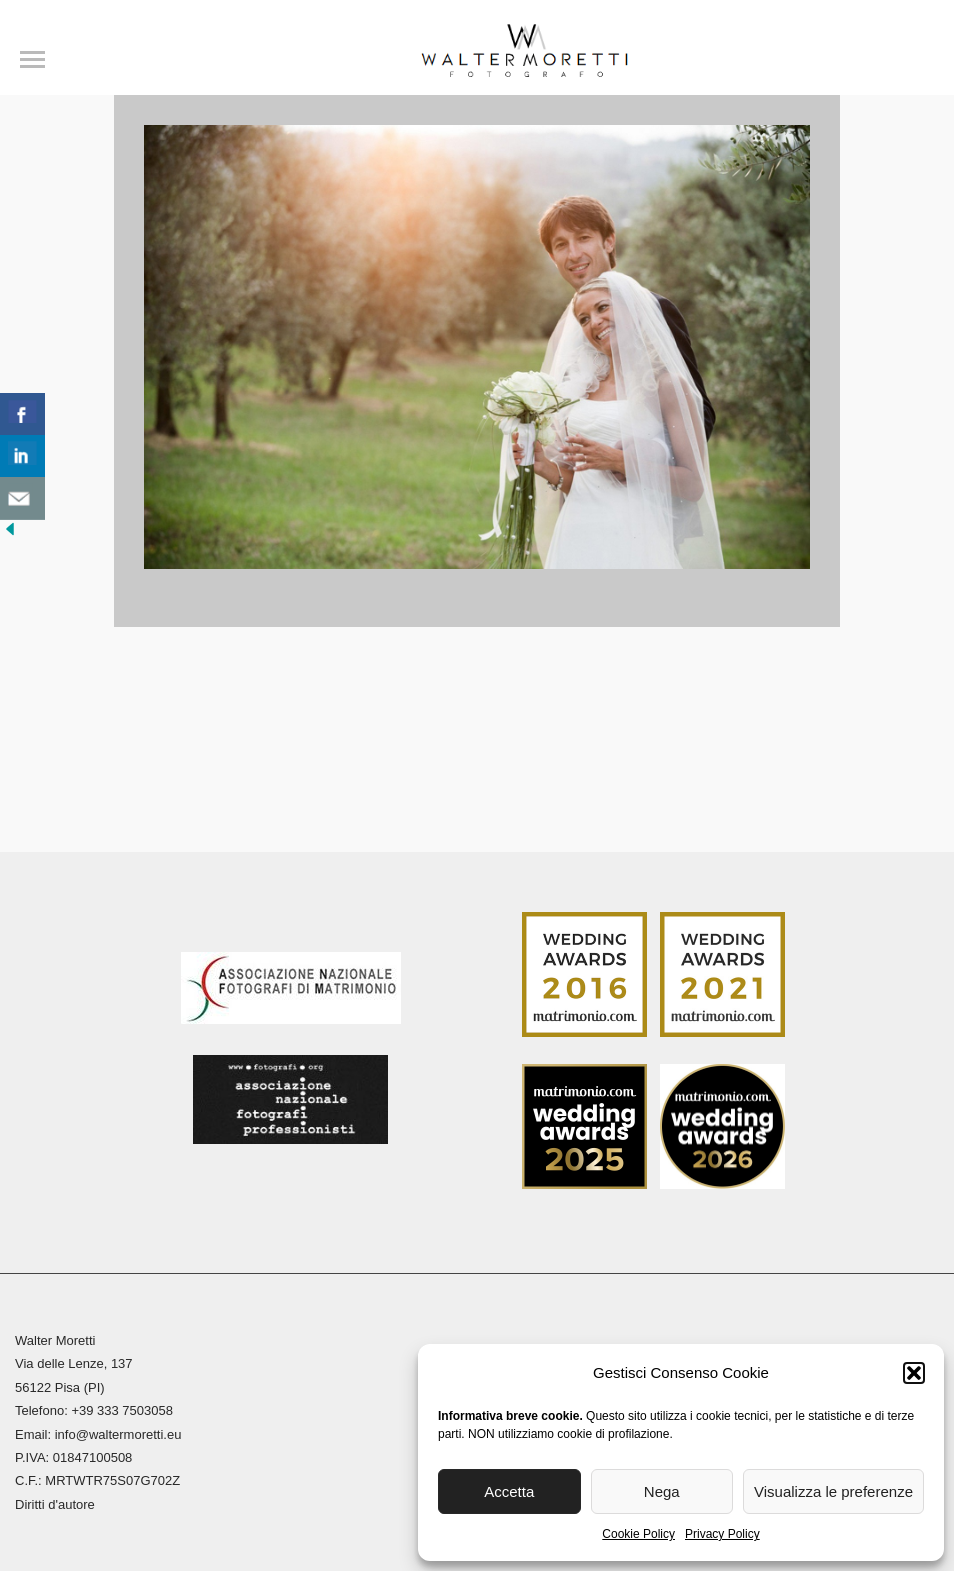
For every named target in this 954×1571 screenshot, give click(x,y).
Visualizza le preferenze (833, 1491)
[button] (914, 1373)
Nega (662, 1491)
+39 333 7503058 (122, 1410)
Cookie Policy (638, 1534)
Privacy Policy (722, 1534)
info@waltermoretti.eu (118, 1434)
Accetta (509, 1491)
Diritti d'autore (55, 1504)
